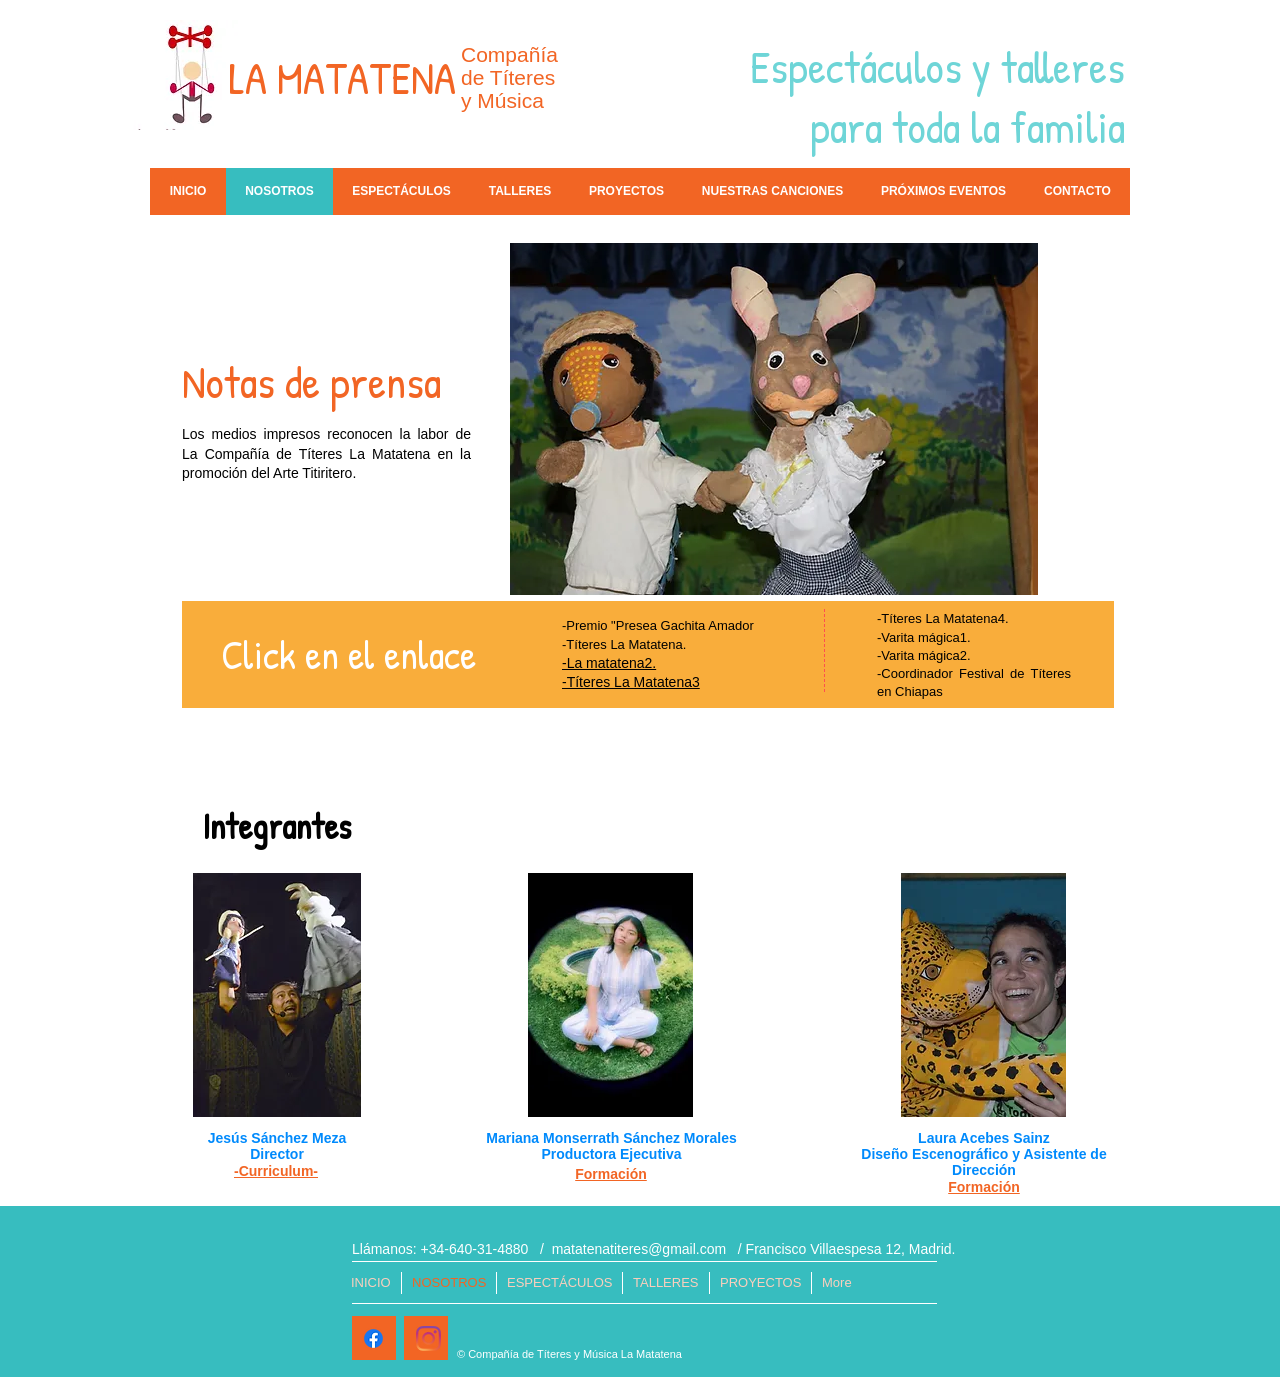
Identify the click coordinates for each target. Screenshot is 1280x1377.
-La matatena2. (609, 663)
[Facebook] (373, 1338)
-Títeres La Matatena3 (631, 682)
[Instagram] (428, 1338)
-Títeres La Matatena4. (943, 618)
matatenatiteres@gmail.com (639, 1249)
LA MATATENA (342, 78)
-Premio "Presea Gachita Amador (658, 625)
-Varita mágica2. (924, 655)
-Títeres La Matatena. (624, 644)
